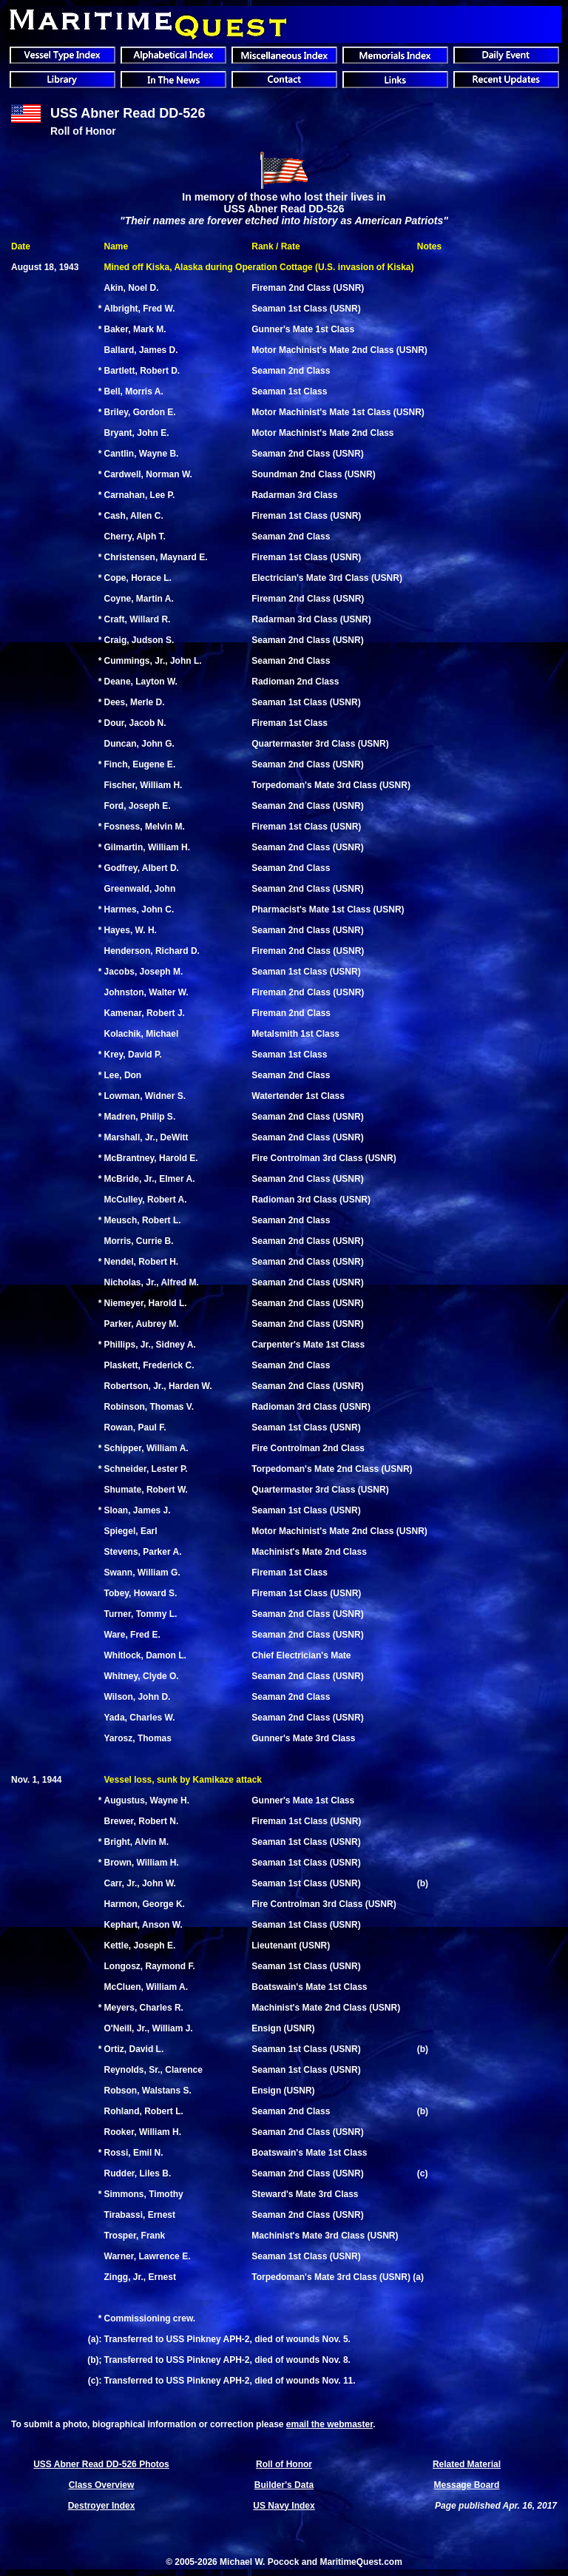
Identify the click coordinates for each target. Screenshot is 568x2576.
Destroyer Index (101, 2506)
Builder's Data (284, 2485)
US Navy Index (283, 2506)
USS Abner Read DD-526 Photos (101, 2464)
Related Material (467, 2464)
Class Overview (102, 2485)
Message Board (467, 2485)
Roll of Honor (284, 2464)
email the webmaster (329, 2424)
